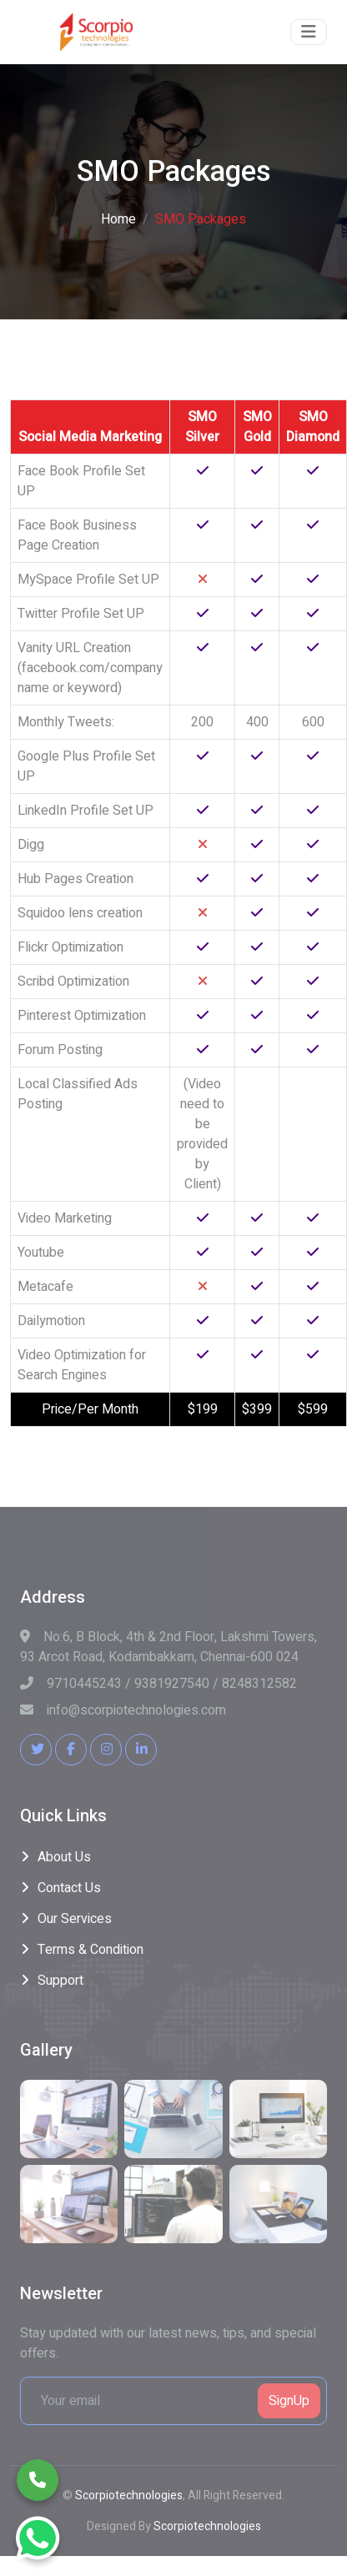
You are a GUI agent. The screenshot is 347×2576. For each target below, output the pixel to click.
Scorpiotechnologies (129, 2495)
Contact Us (69, 1888)
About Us (64, 1857)
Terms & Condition (90, 1950)
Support (60, 1981)
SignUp (289, 2401)
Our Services (75, 1919)
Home (118, 219)
